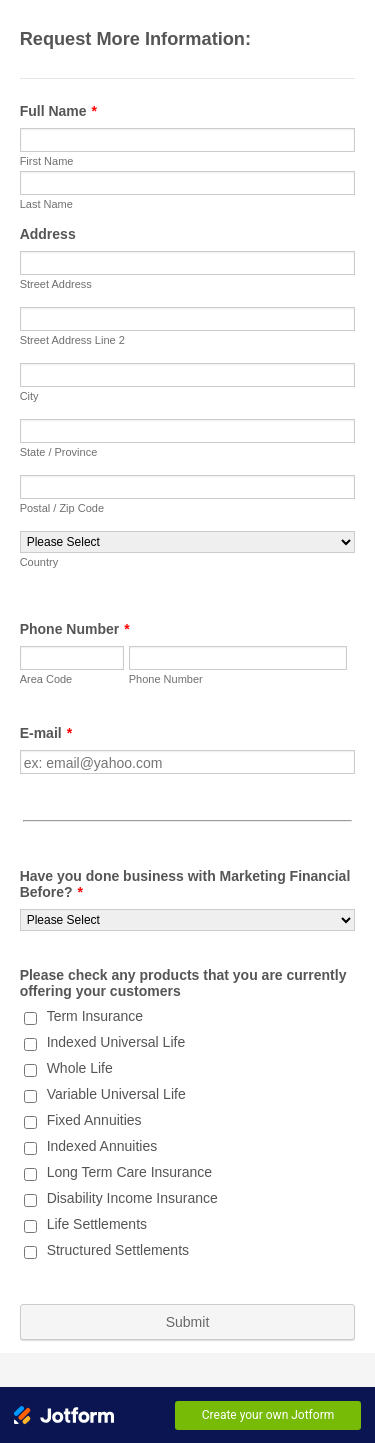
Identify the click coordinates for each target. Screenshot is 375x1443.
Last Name (46, 204)
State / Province (59, 452)
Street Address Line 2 (72, 340)
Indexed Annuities (102, 1146)
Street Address (56, 284)
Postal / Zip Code (62, 508)
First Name (47, 161)
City (29, 396)
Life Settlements (97, 1224)
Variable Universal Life (116, 1094)
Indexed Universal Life (116, 1042)
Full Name (58, 111)
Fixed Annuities (94, 1120)
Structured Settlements (118, 1250)
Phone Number (75, 629)
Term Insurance (95, 1016)
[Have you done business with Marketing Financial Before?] (188, 920)
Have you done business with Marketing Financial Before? (185, 884)
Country (39, 562)
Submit (188, 1322)
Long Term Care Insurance (130, 1172)
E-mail (46, 733)
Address (48, 234)
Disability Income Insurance (132, 1198)
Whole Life (80, 1068)
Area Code (46, 679)
